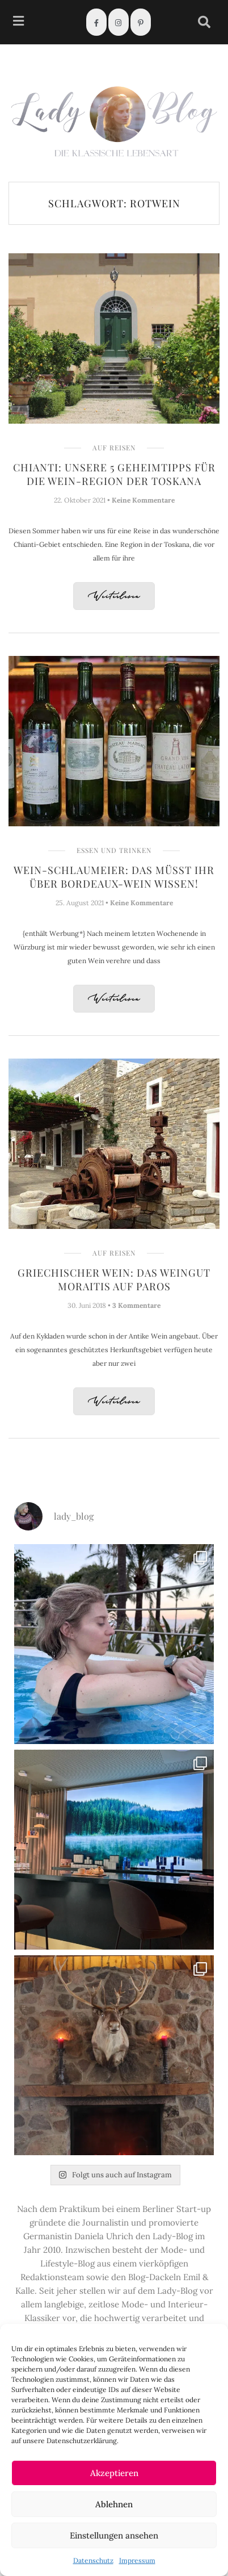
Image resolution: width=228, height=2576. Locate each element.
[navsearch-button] (204, 22)
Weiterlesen (114, 596)
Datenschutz (93, 2560)
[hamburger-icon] (18, 22)
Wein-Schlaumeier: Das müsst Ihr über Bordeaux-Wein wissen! (114, 876)
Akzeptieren (114, 2473)
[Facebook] (96, 22)
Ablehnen (114, 2504)
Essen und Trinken (114, 850)
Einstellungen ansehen (114, 2535)
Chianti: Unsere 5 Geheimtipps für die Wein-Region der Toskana (114, 474)
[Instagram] (118, 22)
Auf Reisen (114, 447)
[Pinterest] (140, 22)
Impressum (137, 2560)
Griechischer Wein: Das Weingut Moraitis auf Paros (114, 1279)
